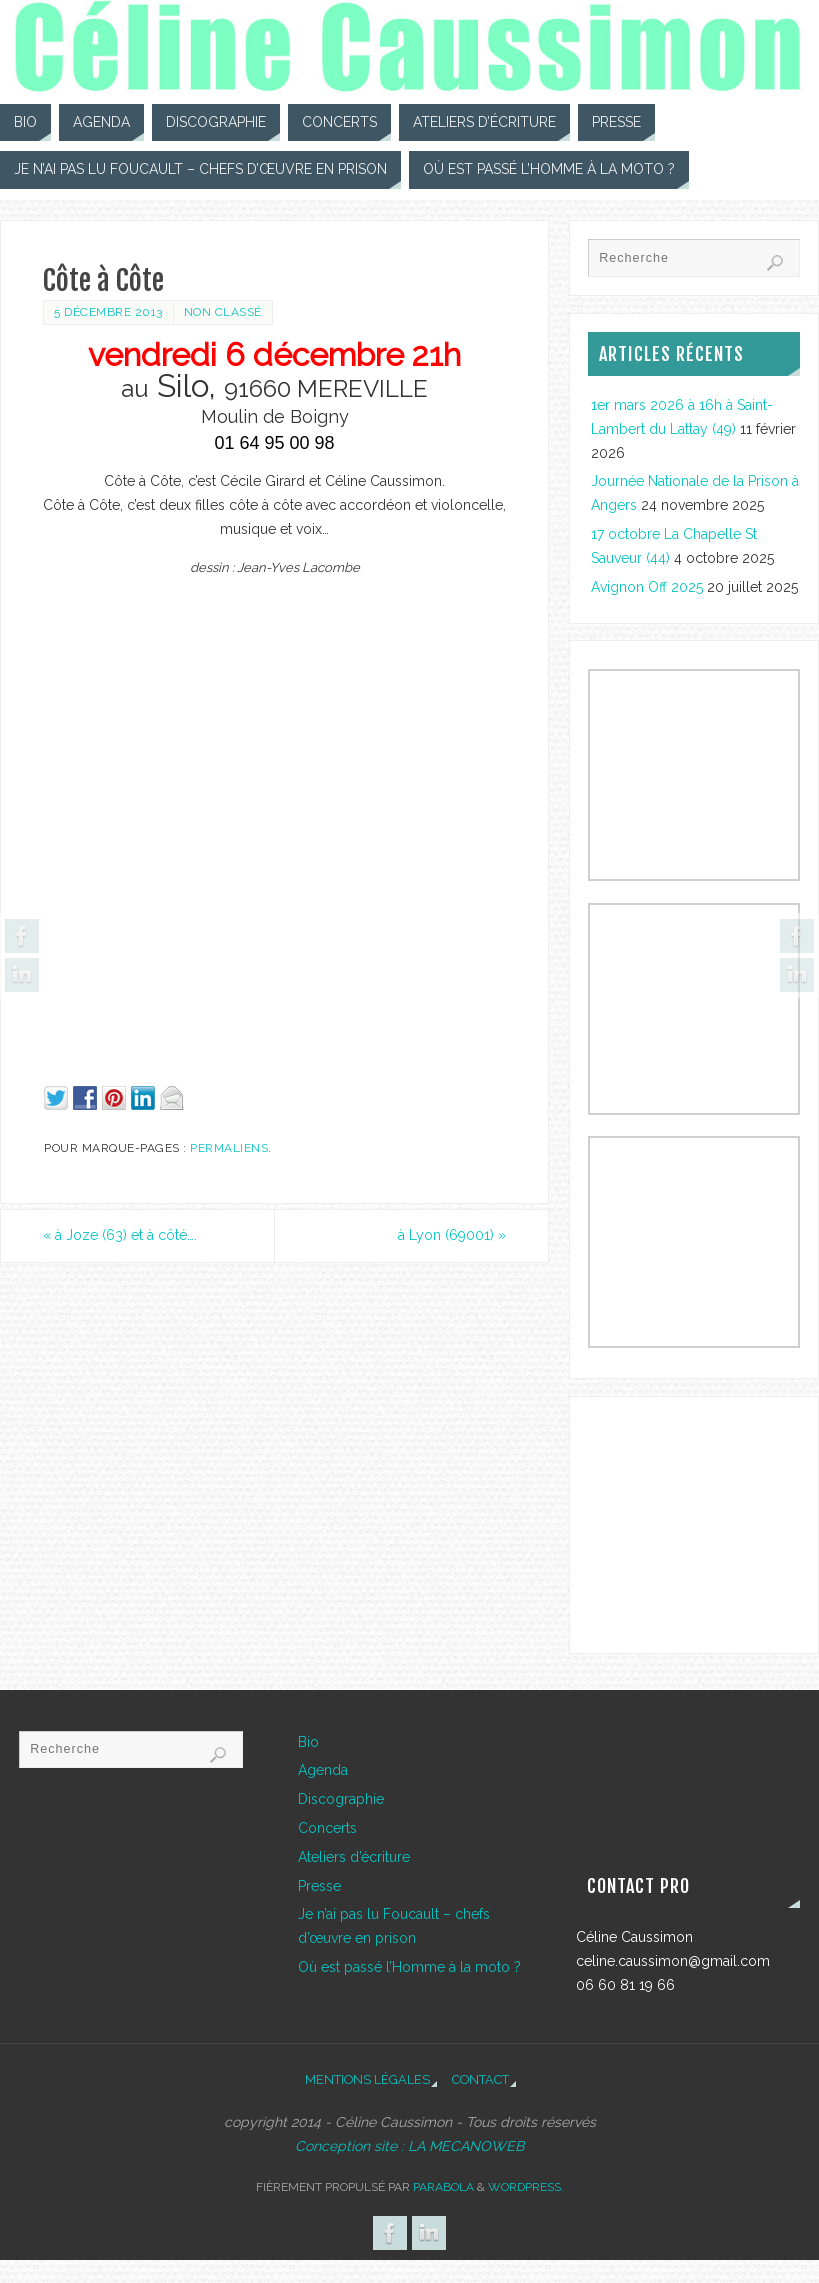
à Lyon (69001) (452, 1235)
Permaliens (229, 1148)
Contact (480, 2079)
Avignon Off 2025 (647, 587)
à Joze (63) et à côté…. (120, 1235)
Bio (308, 1742)
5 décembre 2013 (108, 312)
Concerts (327, 1828)
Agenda (323, 1770)
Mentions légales (367, 2079)
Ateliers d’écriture (354, 1857)
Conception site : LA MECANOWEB (409, 2146)
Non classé (223, 312)
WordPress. (526, 2187)
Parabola (443, 2187)
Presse (319, 1886)
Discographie (341, 1799)
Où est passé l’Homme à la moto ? (409, 1967)
